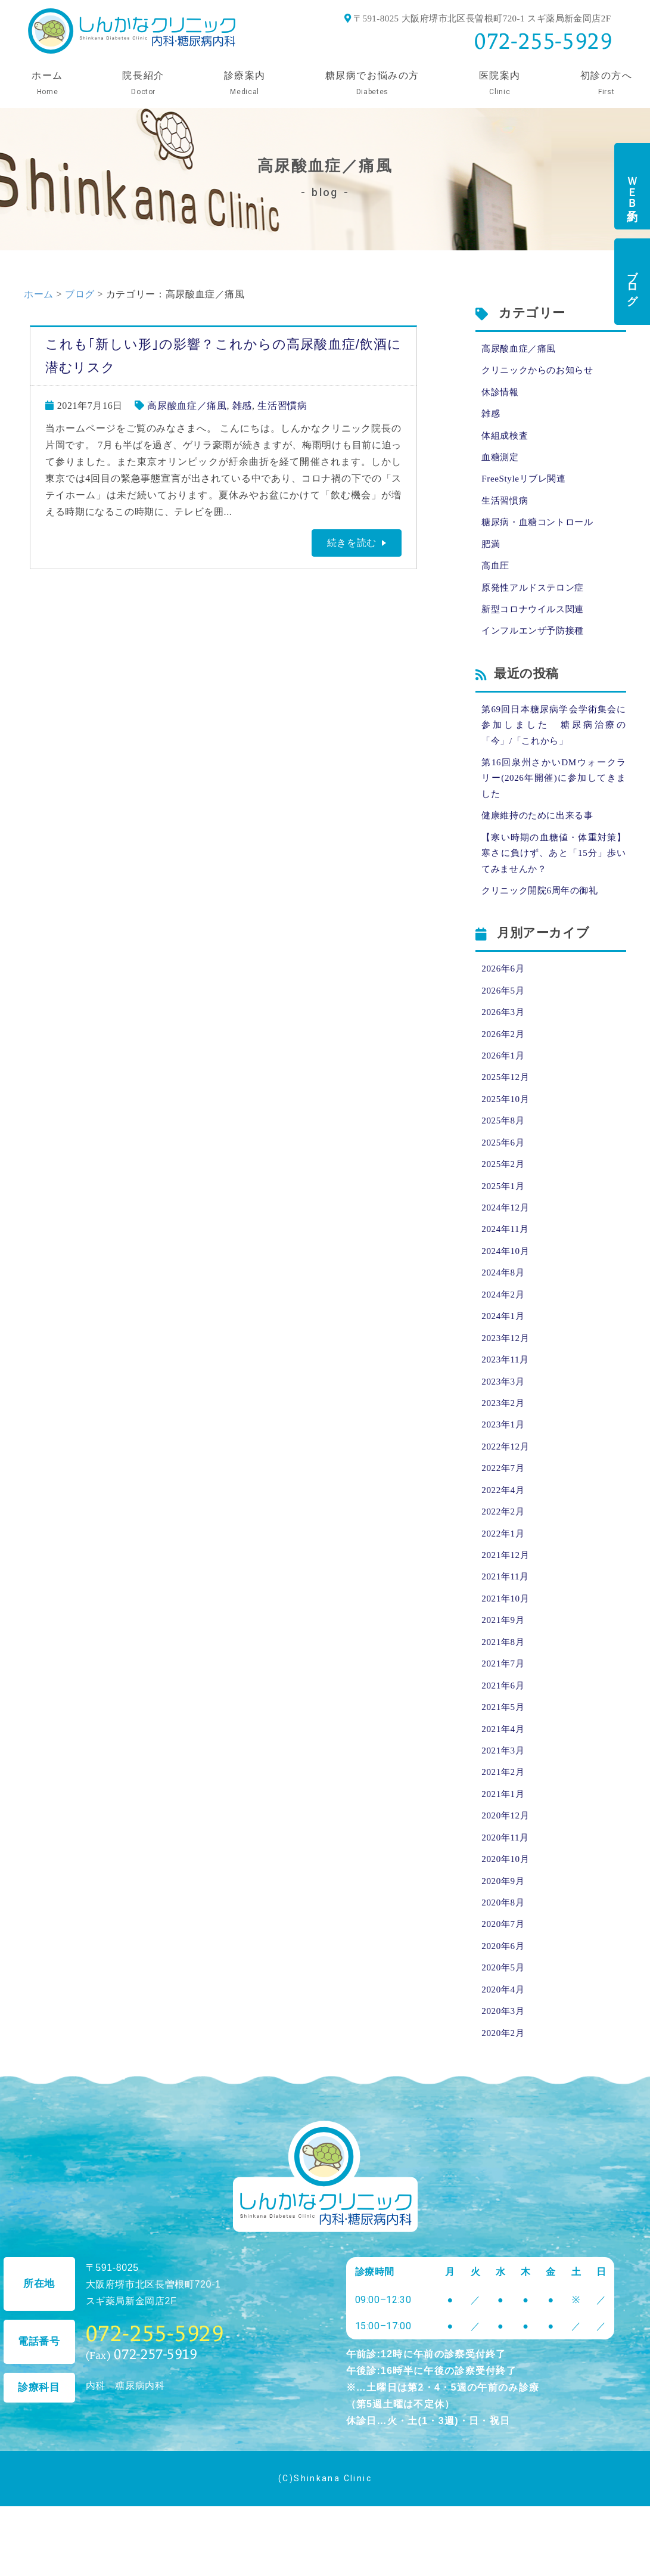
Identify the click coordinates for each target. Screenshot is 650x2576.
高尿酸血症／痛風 (186, 406)
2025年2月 (504, 1196)
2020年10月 (506, 1921)
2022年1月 (504, 1581)
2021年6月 (504, 1739)
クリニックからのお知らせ (541, 372)
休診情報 (501, 394)
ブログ (632, 281)
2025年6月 (504, 1173)
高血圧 (496, 575)
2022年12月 (506, 1490)
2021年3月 (504, 1807)
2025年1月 (504, 1218)
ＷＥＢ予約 (632, 186)
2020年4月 (504, 2057)
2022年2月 (504, 1558)
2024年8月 (504, 1309)
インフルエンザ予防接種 (535, 643)
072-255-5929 (543, 40)
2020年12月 (506, 1875)
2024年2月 (504, 1332)
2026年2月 (504, 1060)
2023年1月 (504, 1468)
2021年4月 (504, 1785)
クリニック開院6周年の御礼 (543, 913)
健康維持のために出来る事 (541, 835)
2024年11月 (506, 1264)
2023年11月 (506, 1400)
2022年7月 (504, 1513)
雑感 (242, 406)
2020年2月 (504, 2102)
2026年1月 (504, 1083)
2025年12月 (506, 1105)
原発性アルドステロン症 (535, 598)
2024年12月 (506, 1241)
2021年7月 (504, 1717)
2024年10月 (506, 1286)
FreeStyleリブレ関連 (526, 485)
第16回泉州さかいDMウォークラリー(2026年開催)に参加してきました (553, 795)
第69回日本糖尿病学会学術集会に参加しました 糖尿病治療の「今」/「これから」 (553, 739)
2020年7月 (504, 1989)
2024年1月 (504, 1354)
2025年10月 (506, 1128)
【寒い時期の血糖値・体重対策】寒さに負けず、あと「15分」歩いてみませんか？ (553, 874)
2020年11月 (506, 1898)
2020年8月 (504, 1966)
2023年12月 (506, 1377)
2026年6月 (504, 992)
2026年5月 (504, 1015)
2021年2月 (504, 1830)
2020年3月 (504, 2079)
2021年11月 (506, 1626)
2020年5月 (504, 2034)
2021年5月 (504, 1762)
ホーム (39, 294)
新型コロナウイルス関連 (535, 621)
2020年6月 (504, 2011)
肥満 (491, 553)
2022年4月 (504, 1536)
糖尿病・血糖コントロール (541, 530)
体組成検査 (506, 439)
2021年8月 (504, 1694)
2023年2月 (504, 1445)
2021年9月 (504, 1671)
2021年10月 (506, 1649)
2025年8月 (504, 1151)
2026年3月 (504, 1037)
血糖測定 (501, 462)
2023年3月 (504, 1422)
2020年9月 (504, 1943)
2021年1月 (504, 1853)
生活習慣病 (282, 406)
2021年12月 (506, 1604)
